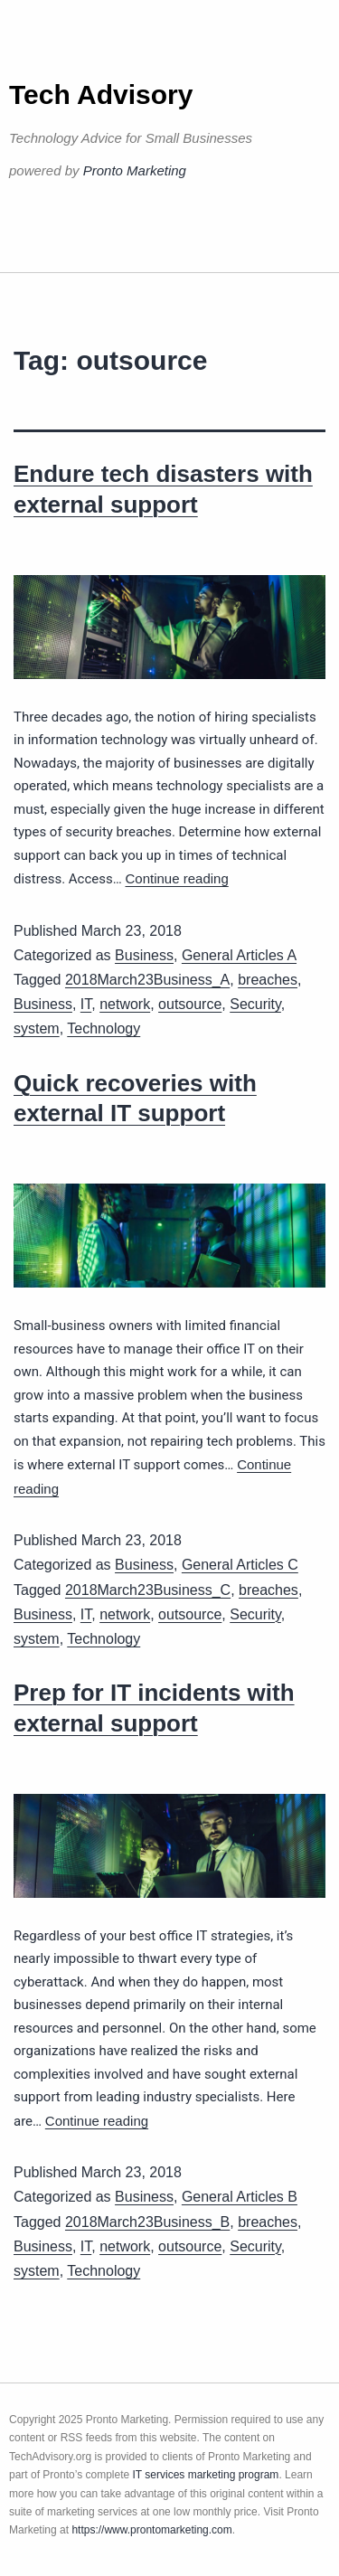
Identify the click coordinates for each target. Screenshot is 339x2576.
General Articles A (239, 955)
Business (144, 955)
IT (85, 1004)
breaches (267, 979)
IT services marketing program (206, 2474)
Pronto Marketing (134, 170)
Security (255, 1004)
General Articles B (239, 2196)
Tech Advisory (101, 94)
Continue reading (177, 878)
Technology (103, 1028)
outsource (189, 1004)
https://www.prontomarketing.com (151, 2530)
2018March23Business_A (147, 979)
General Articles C (240, 1564)
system (37, 1028)
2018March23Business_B (147, 2222)
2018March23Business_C (148, 1590)
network (124, 1004)
